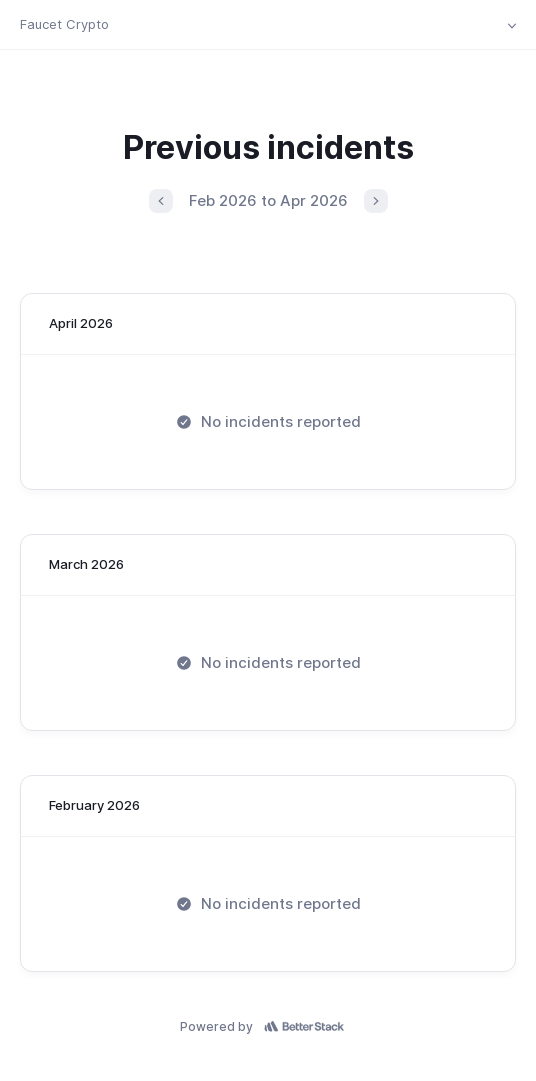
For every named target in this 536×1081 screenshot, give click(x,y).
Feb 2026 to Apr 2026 (268, 200)
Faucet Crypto (64, 24)
